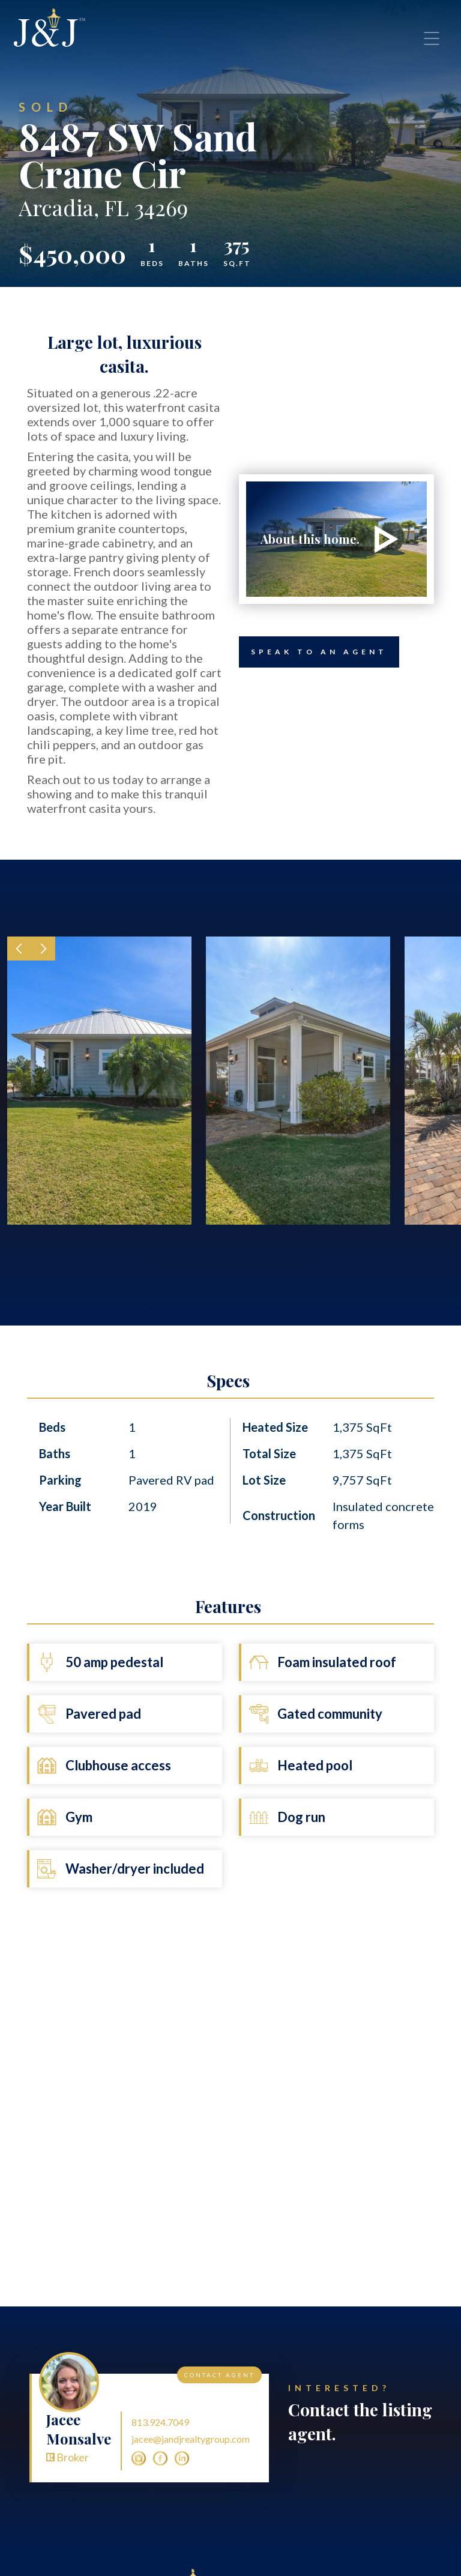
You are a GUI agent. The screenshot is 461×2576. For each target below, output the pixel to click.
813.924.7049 (160, 2422)
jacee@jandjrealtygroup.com (190, 2439)
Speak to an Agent (313, 652)
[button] (19, 949)
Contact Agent (219, 2374)
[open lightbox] (336, 539)
